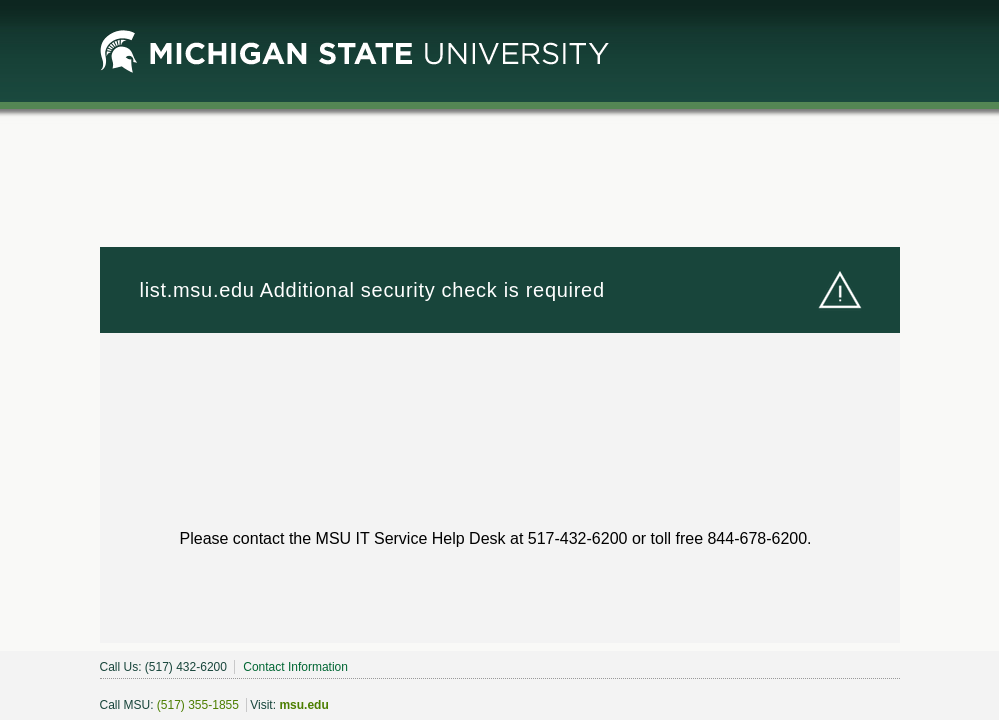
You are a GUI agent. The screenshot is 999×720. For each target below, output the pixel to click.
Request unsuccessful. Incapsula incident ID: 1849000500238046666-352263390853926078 (499, 360)
